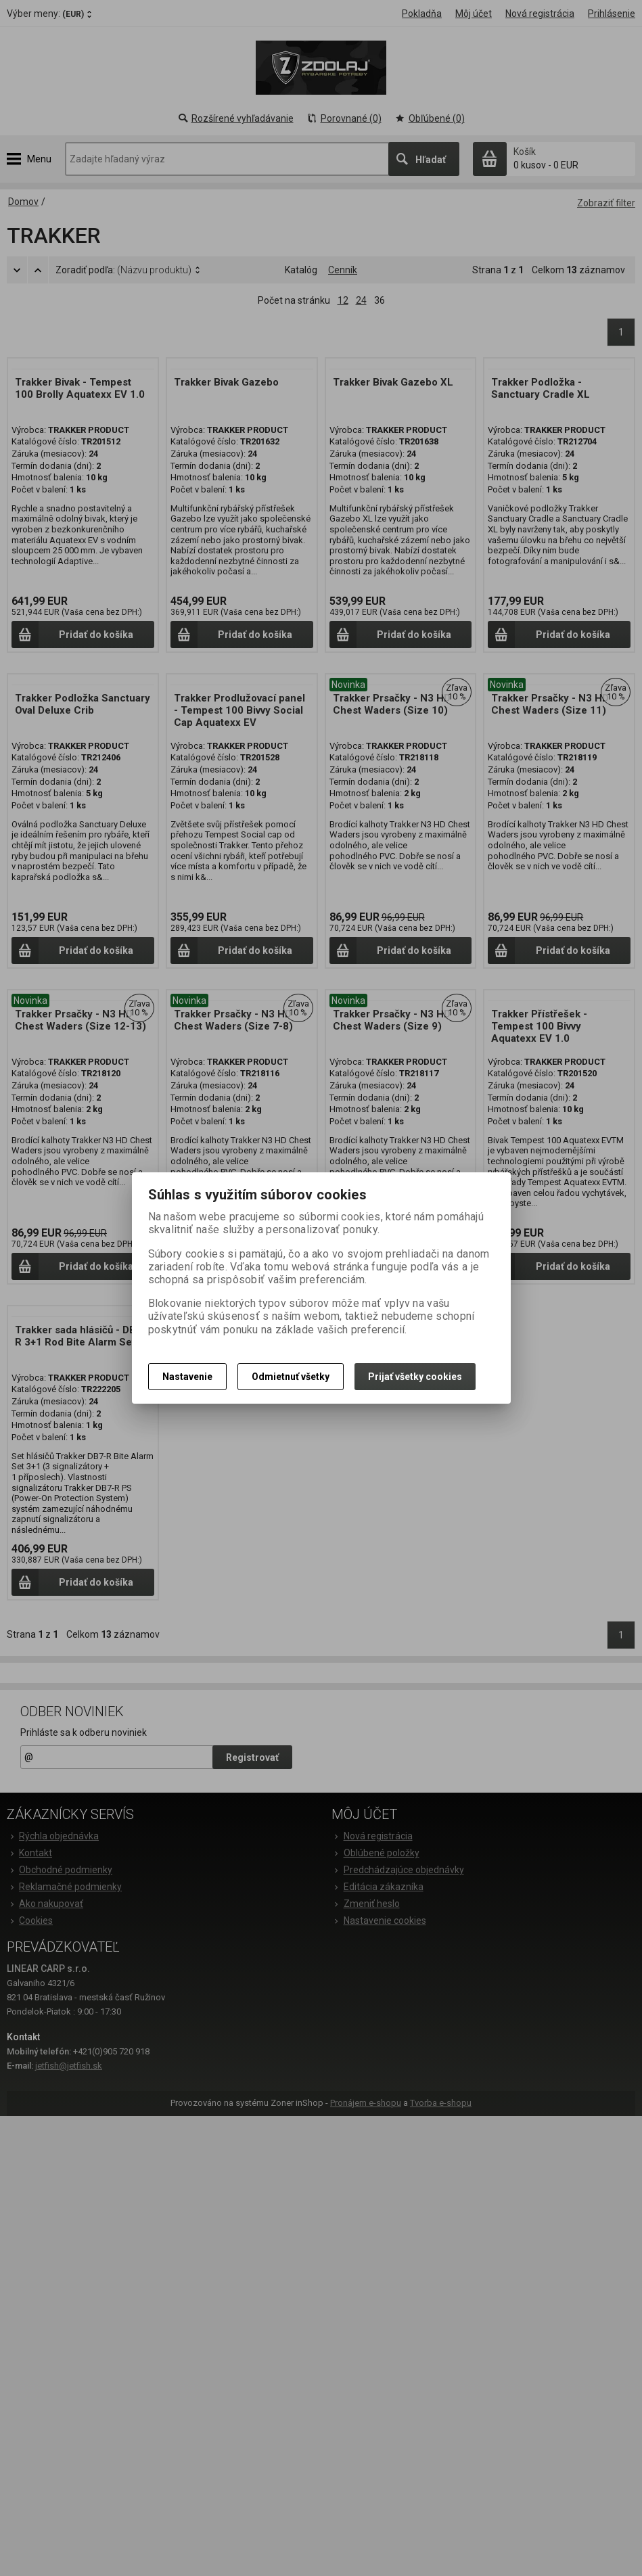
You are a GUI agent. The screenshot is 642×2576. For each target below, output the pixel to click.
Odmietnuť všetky (290, 1376)
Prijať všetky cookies (415, 1376)
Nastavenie (187, 1376)
